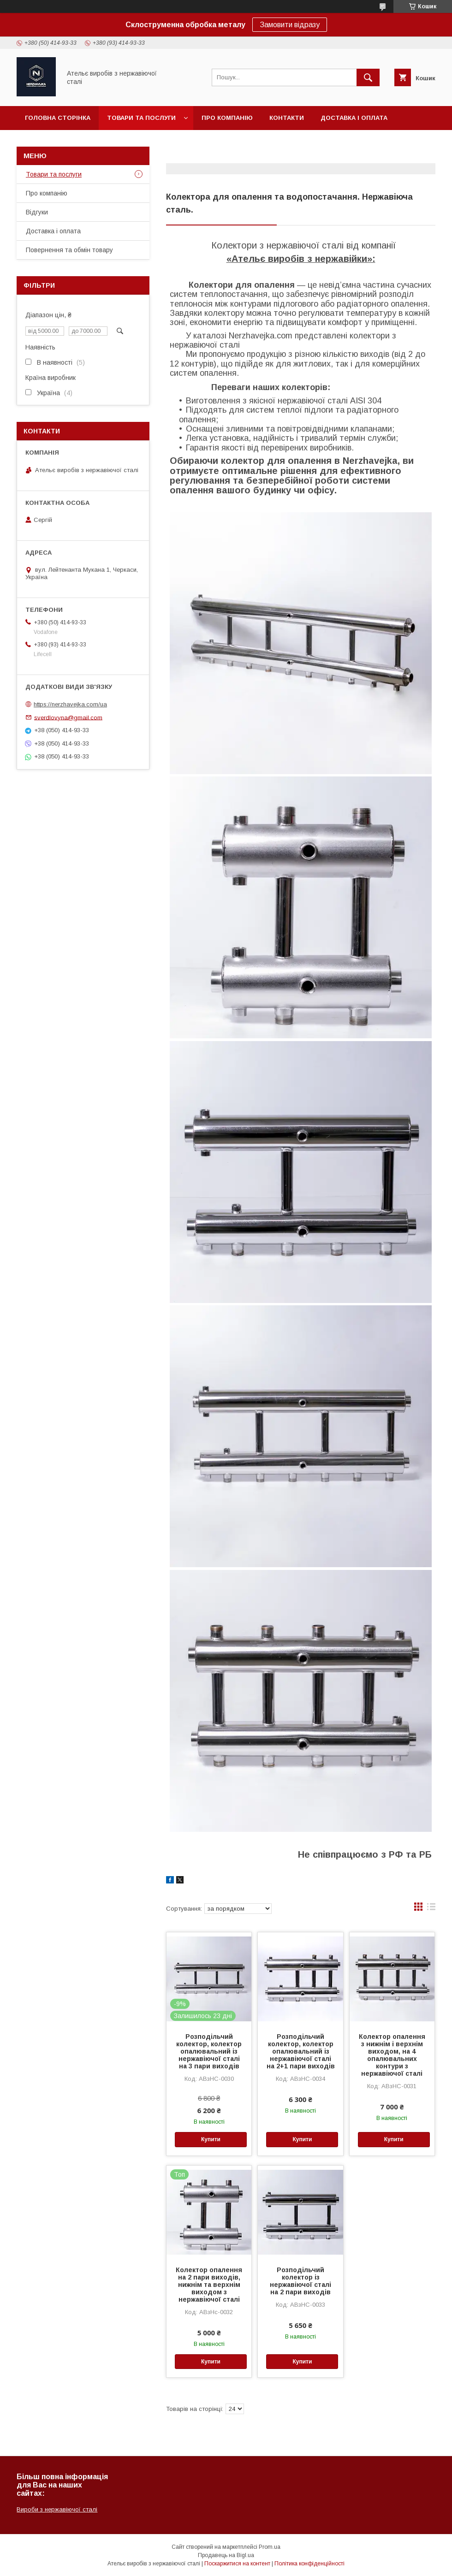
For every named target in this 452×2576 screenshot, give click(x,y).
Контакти (286, 117)
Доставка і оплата (354, 117)
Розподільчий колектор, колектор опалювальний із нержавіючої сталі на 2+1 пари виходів (301, 2051)
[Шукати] (368, 77)
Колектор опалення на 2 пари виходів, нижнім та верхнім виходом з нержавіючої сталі (209, 2284)
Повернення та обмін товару (77, 141)
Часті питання (173, 141)
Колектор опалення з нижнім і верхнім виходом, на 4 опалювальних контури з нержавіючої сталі (392, 2055)
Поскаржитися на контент (237, 2563)
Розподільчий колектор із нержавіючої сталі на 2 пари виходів (300, 2281)
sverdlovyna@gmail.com (68, 717)
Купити (210, 2139)
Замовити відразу (290, 25)
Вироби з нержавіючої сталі (57, 2509)
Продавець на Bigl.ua (226, 2555)
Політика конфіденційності (309, 2563)
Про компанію (227, 117)
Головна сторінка (57, 117)
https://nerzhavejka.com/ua (70, 704)
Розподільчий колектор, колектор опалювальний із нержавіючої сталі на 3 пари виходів (209, 2051)
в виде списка (431, 1908)
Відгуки (37, 212)
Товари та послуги (141, 117)
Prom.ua (269, 2547)
